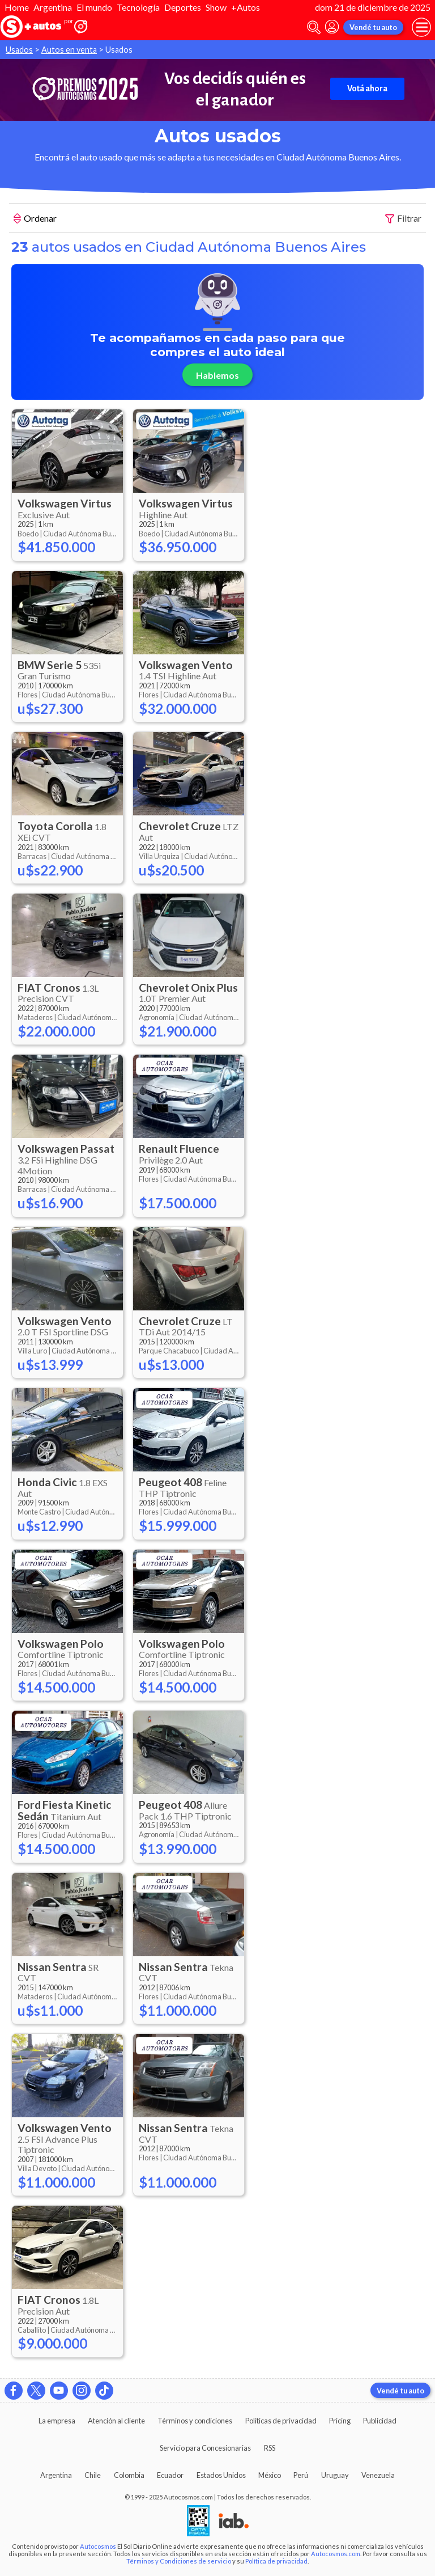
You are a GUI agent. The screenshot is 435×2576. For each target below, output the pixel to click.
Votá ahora (367, 88)
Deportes (182, 7)
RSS (269, 2447)
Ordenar (35, 219)
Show (216, 7)
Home (17, 7)
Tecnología (138, 7)
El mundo (94, 7)
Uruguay (335, 2475)
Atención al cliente (116, 2420)
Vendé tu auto (373, 27)
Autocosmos (98, 2546)
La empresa (57, 2420)
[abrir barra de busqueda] (314, 27)
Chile (92, 2475)
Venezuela (378, 2475)
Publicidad (379, 2420)
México (269, 2475)
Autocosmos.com (335, 2553)
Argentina (52, 7)
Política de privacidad (276, 2561)
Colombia (129, 2475)
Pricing (340, 2420)
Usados (19, 49)
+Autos (245, 7)
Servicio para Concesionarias (205, 2447)
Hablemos (217, 375)
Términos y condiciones (194, 2420)
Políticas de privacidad (281, 2420)
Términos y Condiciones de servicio (178, 2561)
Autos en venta (69, 49)
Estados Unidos (221, 2475)
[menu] (421, 27)
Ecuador (170, 2475)
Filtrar (403, 219)
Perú (300, 2475)
